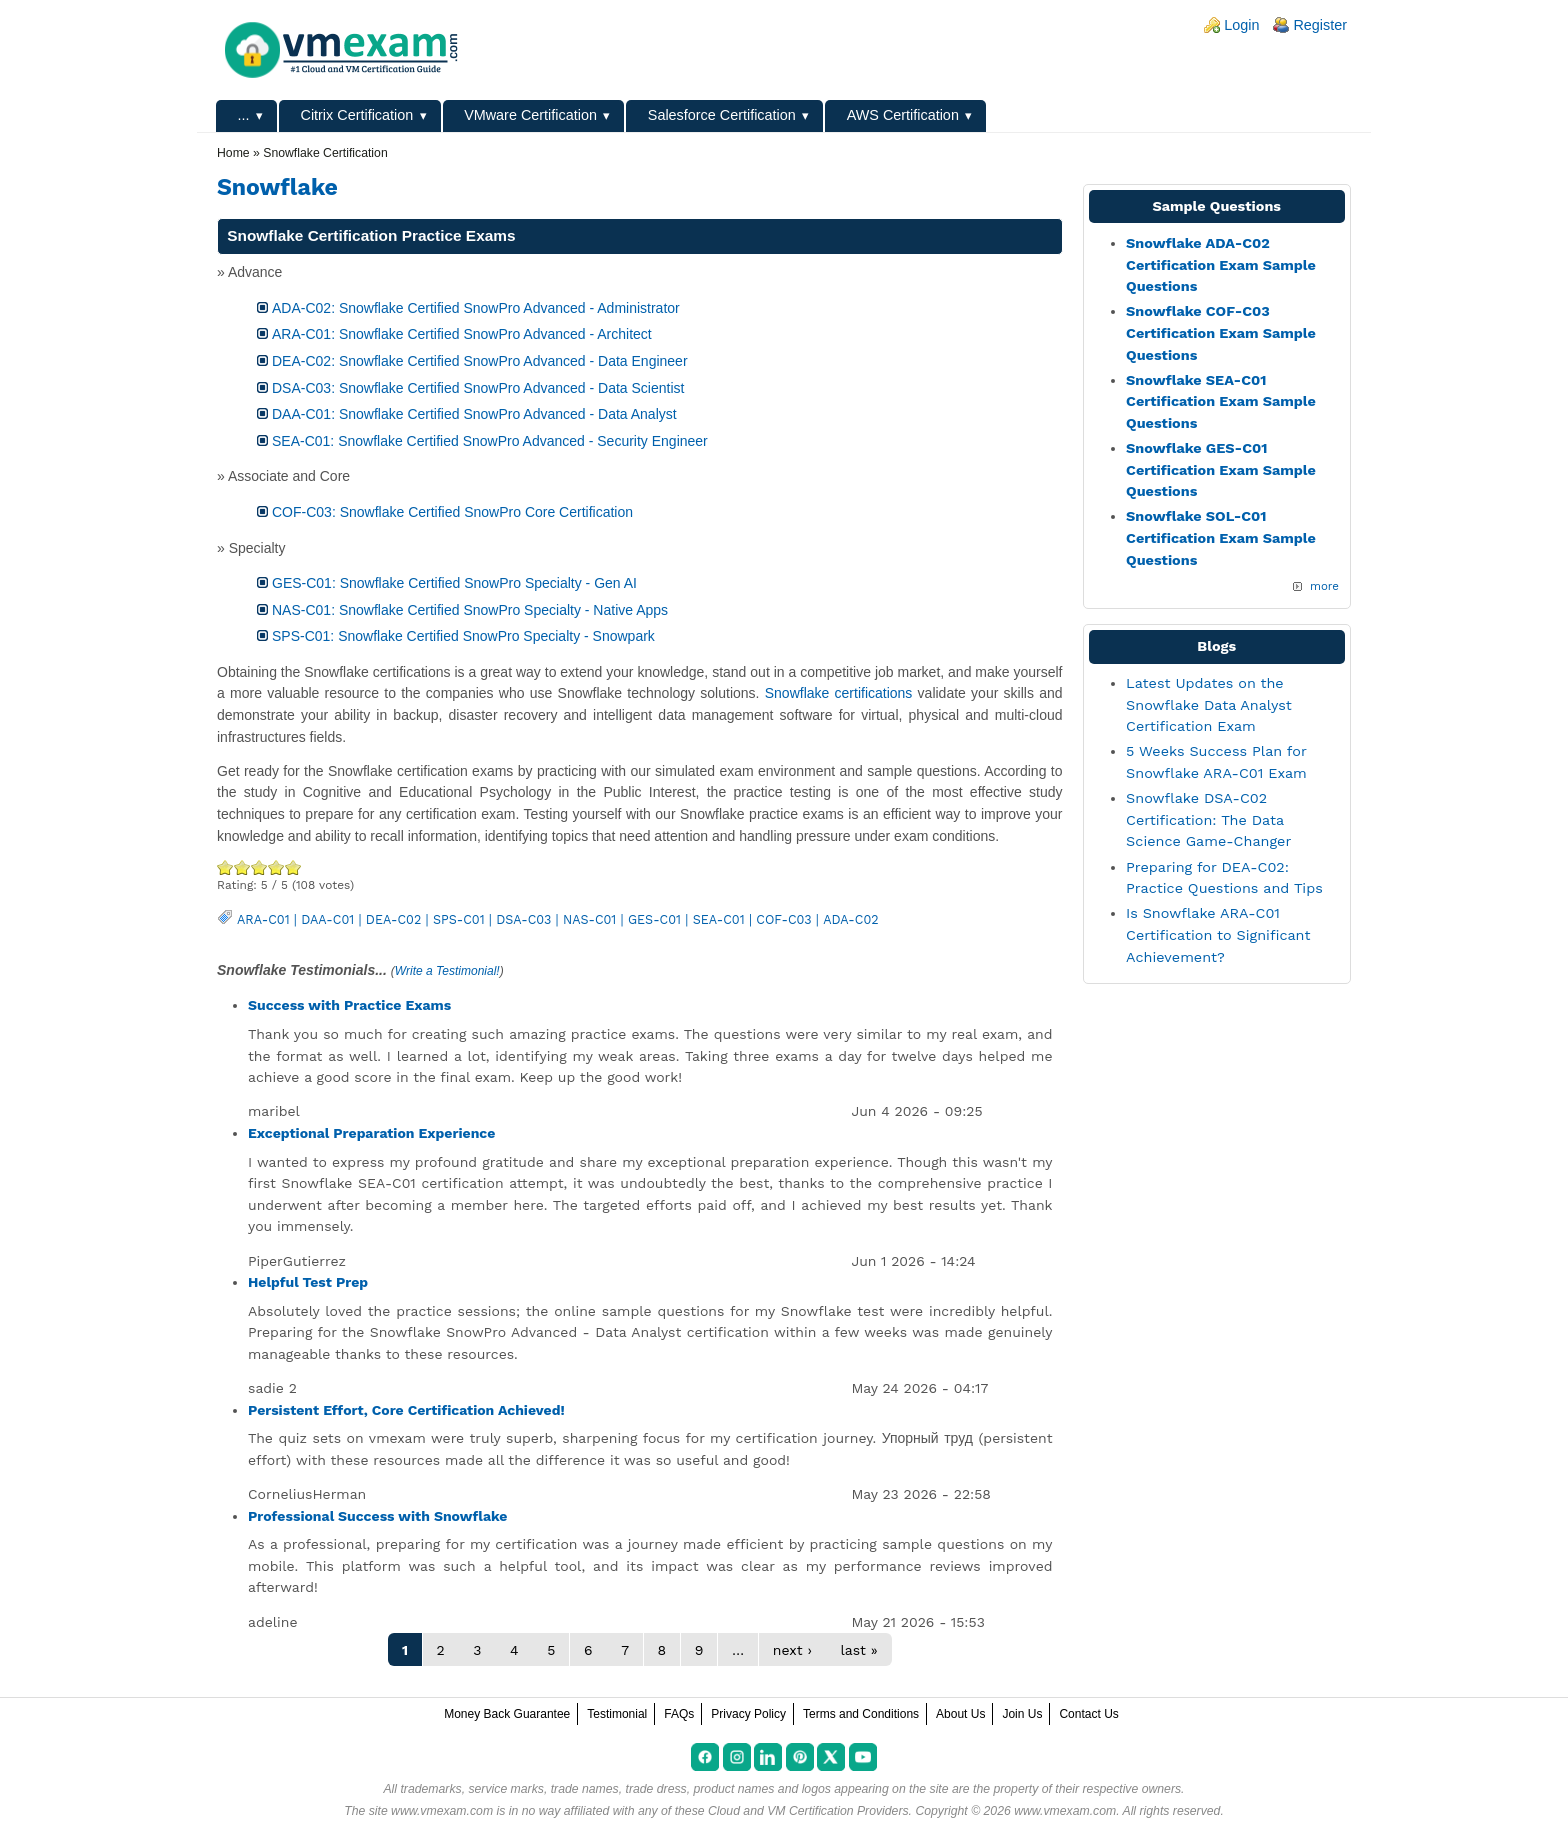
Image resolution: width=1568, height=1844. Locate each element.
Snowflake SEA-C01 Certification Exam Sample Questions (1221, 401)
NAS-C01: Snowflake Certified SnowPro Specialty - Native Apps (470, 610)
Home (233, 153)
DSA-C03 (523, 919)
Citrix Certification (356, 115)
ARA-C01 (263, 919)
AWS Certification (903, 115)
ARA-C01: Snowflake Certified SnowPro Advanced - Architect (462, 334)
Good (259, 867)
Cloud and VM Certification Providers (808, 1811)
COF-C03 (783, 919)
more (1324, 586)
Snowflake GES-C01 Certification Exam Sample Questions (1221, 469)
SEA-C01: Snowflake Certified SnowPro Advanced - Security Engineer (490, 441)
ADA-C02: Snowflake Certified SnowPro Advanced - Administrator (476, 308)
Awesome (293, 867)
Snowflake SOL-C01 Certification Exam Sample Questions (1221, 537)
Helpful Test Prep (308, 1282)
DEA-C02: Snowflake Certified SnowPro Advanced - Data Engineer (480, 361)
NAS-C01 (589, 919)
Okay (242, 867)
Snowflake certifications (839, 693)
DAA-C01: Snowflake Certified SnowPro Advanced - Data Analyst (474, 414)
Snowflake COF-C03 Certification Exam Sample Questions (1221, 332)
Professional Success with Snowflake (377, 1516)
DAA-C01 (327, 919)
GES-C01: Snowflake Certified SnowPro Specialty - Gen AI (454, 583)
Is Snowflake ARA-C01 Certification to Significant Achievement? (1218, 934)
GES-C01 (654, 919)
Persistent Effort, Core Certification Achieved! (406, 1410)
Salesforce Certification (722, 115)
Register (1320, 25)
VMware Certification (530, 115)
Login (1241, 25)
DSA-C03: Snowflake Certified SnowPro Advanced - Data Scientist (478, 388)
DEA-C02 (393, 919)
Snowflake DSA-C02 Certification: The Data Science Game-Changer (1208, 819)
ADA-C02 (850, 919)
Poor (225, 867)
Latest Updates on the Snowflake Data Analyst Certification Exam (1209, 704)
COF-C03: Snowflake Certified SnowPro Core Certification (452, 512)
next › (792, 1650)
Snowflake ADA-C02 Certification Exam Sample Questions (1221, 264)
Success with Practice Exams (349, 1005)
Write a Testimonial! (447, 971)
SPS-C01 (459, 919)
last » (858, 1650)
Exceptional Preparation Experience (371, 1133)
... (244, 115)
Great (276, 867)
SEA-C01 (719, 919)
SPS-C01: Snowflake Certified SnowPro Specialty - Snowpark (463, 636)
